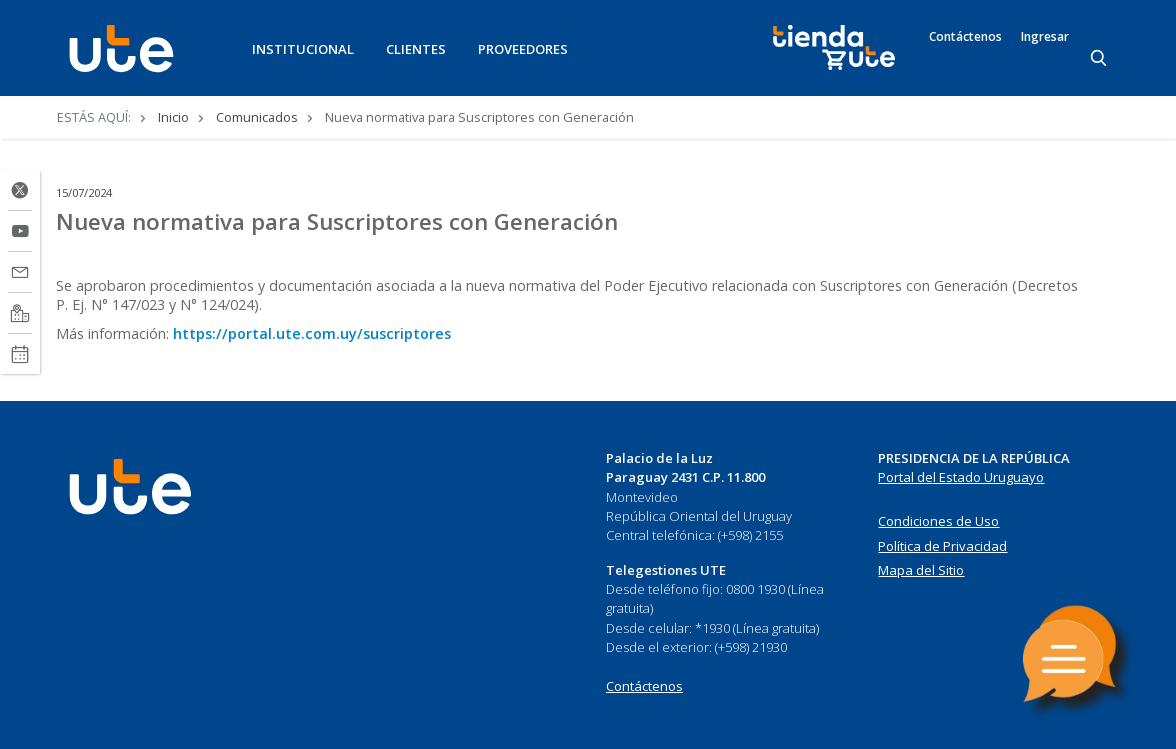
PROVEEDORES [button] (523, 49)
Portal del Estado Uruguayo (961, 477)
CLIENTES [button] (416, 49)
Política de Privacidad (942, 546)
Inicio (173, 117)
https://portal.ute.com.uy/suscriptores (312, 333)
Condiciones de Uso (938, 521)
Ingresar (1045, 37)
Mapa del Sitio (921, 570)
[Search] (1100, 59)
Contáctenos (965, 37)
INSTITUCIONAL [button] (303, 49)
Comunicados (257, 117)
